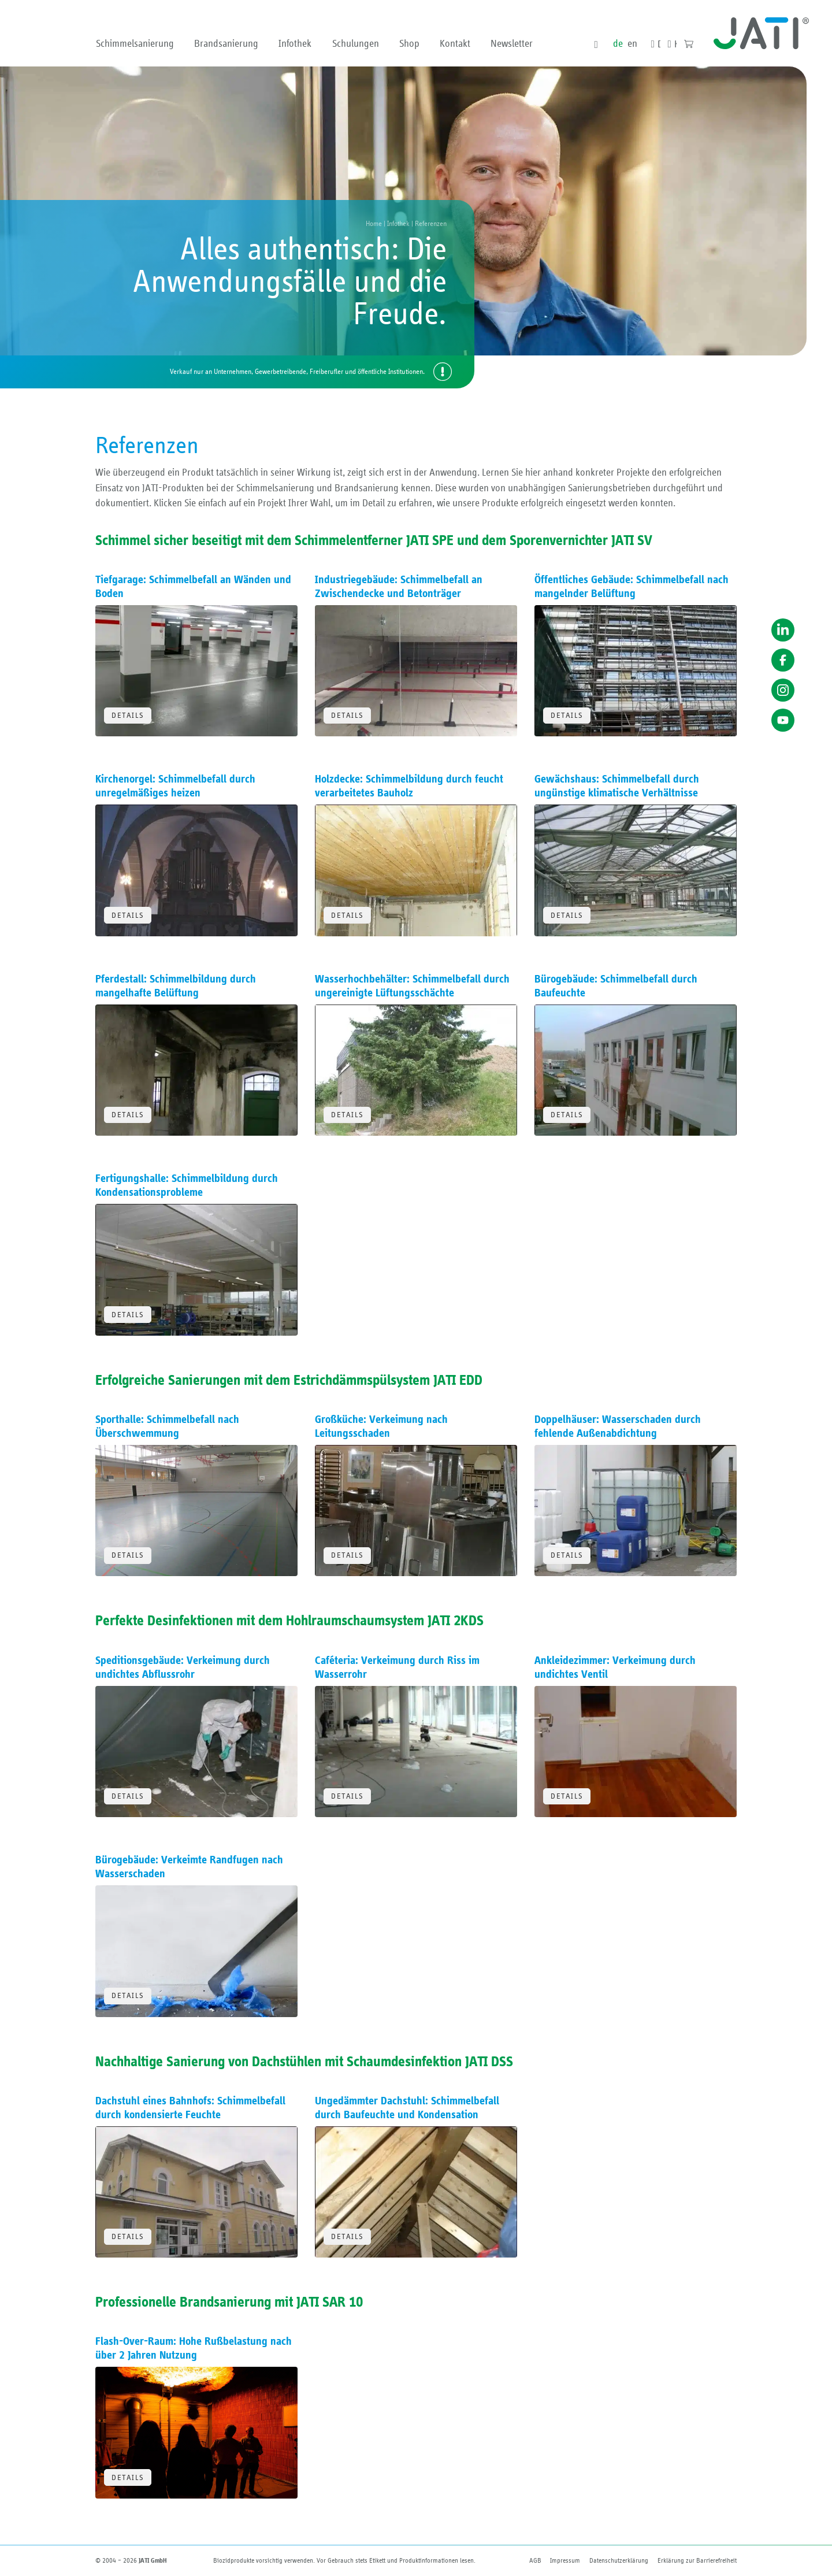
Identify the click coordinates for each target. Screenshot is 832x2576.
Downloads (659, 44)
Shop (409, 44)
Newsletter (512, 44)
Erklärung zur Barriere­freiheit (697, 2560)
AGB (535, 2560)
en (632, 44)
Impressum (565, 2560)
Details (128, 715)
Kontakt (455, 44)
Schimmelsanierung (135, 44)
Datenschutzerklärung (618, 2560)
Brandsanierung (226, 44)
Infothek (294, 44)
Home (374, 224)
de (618, 44)
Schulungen (355, 44)
